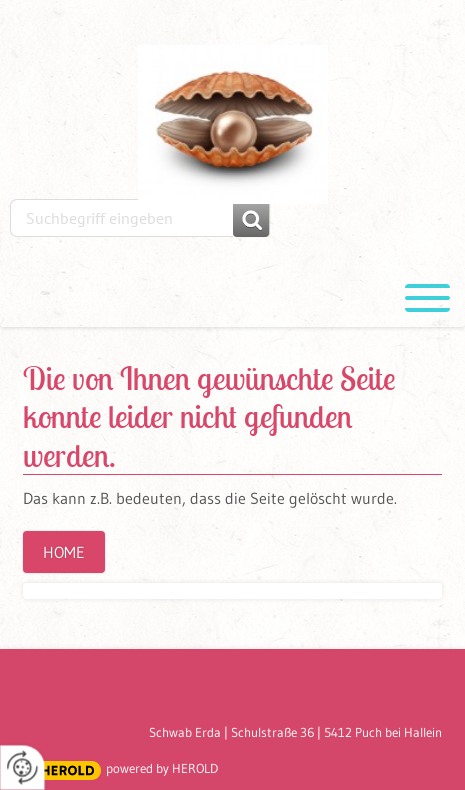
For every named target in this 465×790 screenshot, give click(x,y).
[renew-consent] (22, 767)
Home (64, 552)
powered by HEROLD (162, 768)
